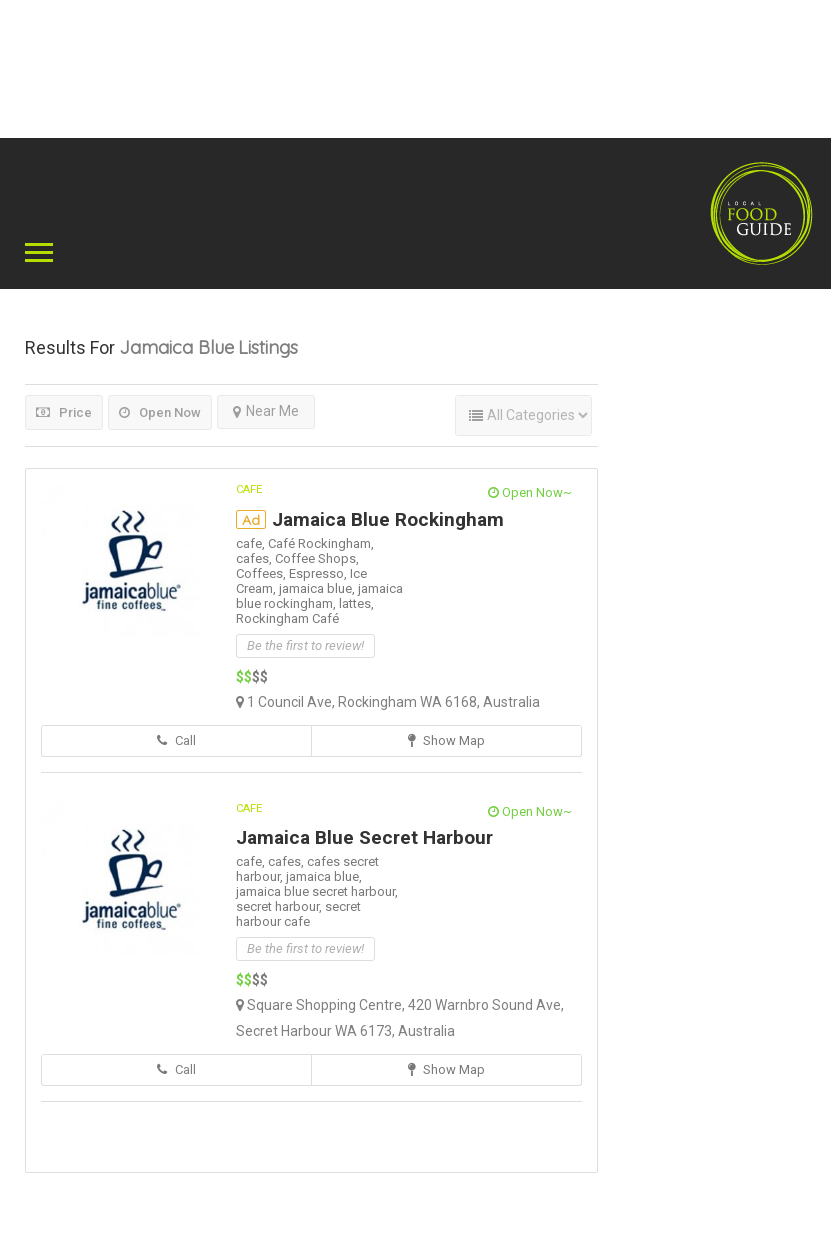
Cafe (249, 489)
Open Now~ (530, 492)
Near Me (266, 411)
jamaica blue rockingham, (319, 596)
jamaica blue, (318, 588)
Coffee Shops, (317, 558)
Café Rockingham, (321, 543)
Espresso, (319, 573)
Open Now (160, 412)
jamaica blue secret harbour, (317, 891)
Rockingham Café (287, 618)
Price (64, 412)
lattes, (356, 603)
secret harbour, (280, 906)
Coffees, (262, 573)
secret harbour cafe (298, 914)
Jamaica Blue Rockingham (388, 519)
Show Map (446, 740)
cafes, (255, 558)
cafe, (252, 543)
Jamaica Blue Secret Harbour (364, 837)
